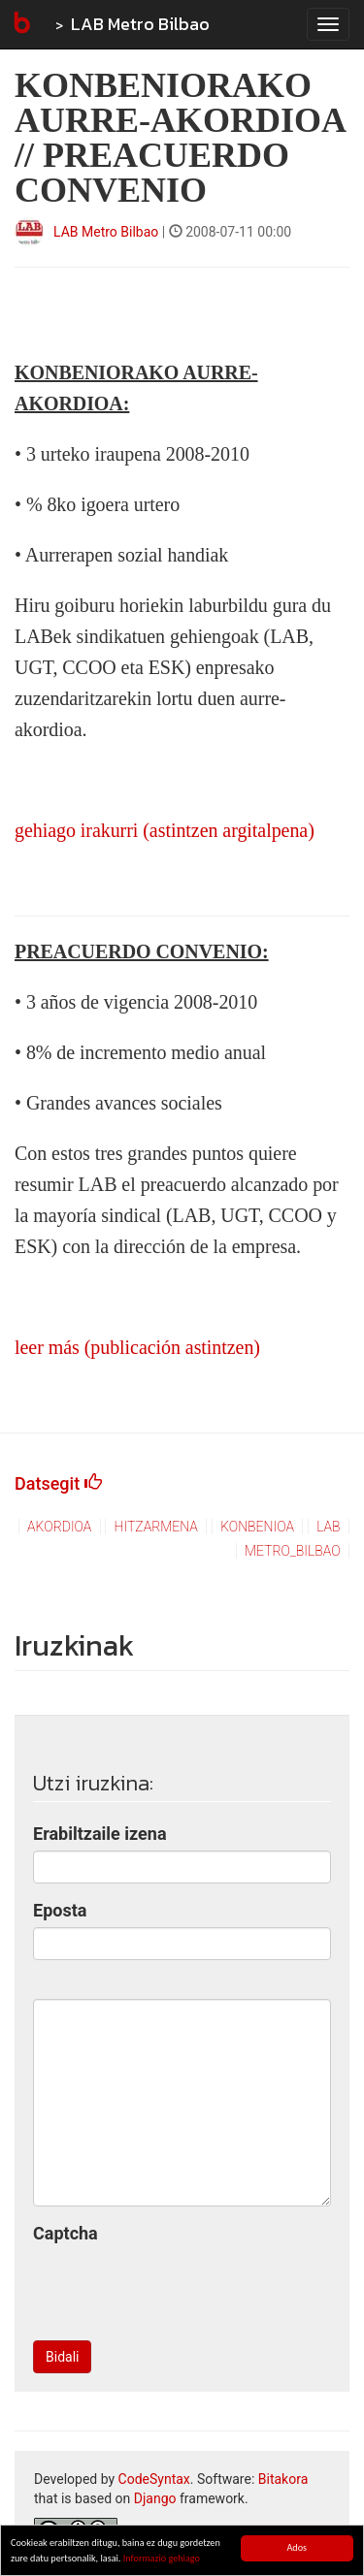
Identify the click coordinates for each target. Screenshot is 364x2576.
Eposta (59, 1910)
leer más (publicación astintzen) (137, 1347)
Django (155, 2498)
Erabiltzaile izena (100, 1833)
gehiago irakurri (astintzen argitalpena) (164, 830)
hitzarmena (156, 1526)
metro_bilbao (293, 1551)
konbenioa (257, 1526)
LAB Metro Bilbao (140, 24)
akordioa (59, 1526)
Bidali (62, 2357)
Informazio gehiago (161, 2558)
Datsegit (58, 1483)
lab (328, 1526)
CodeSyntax (154, 2479)
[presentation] (180, 2288)
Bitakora (283, 2479)
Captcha (65, 2233)
